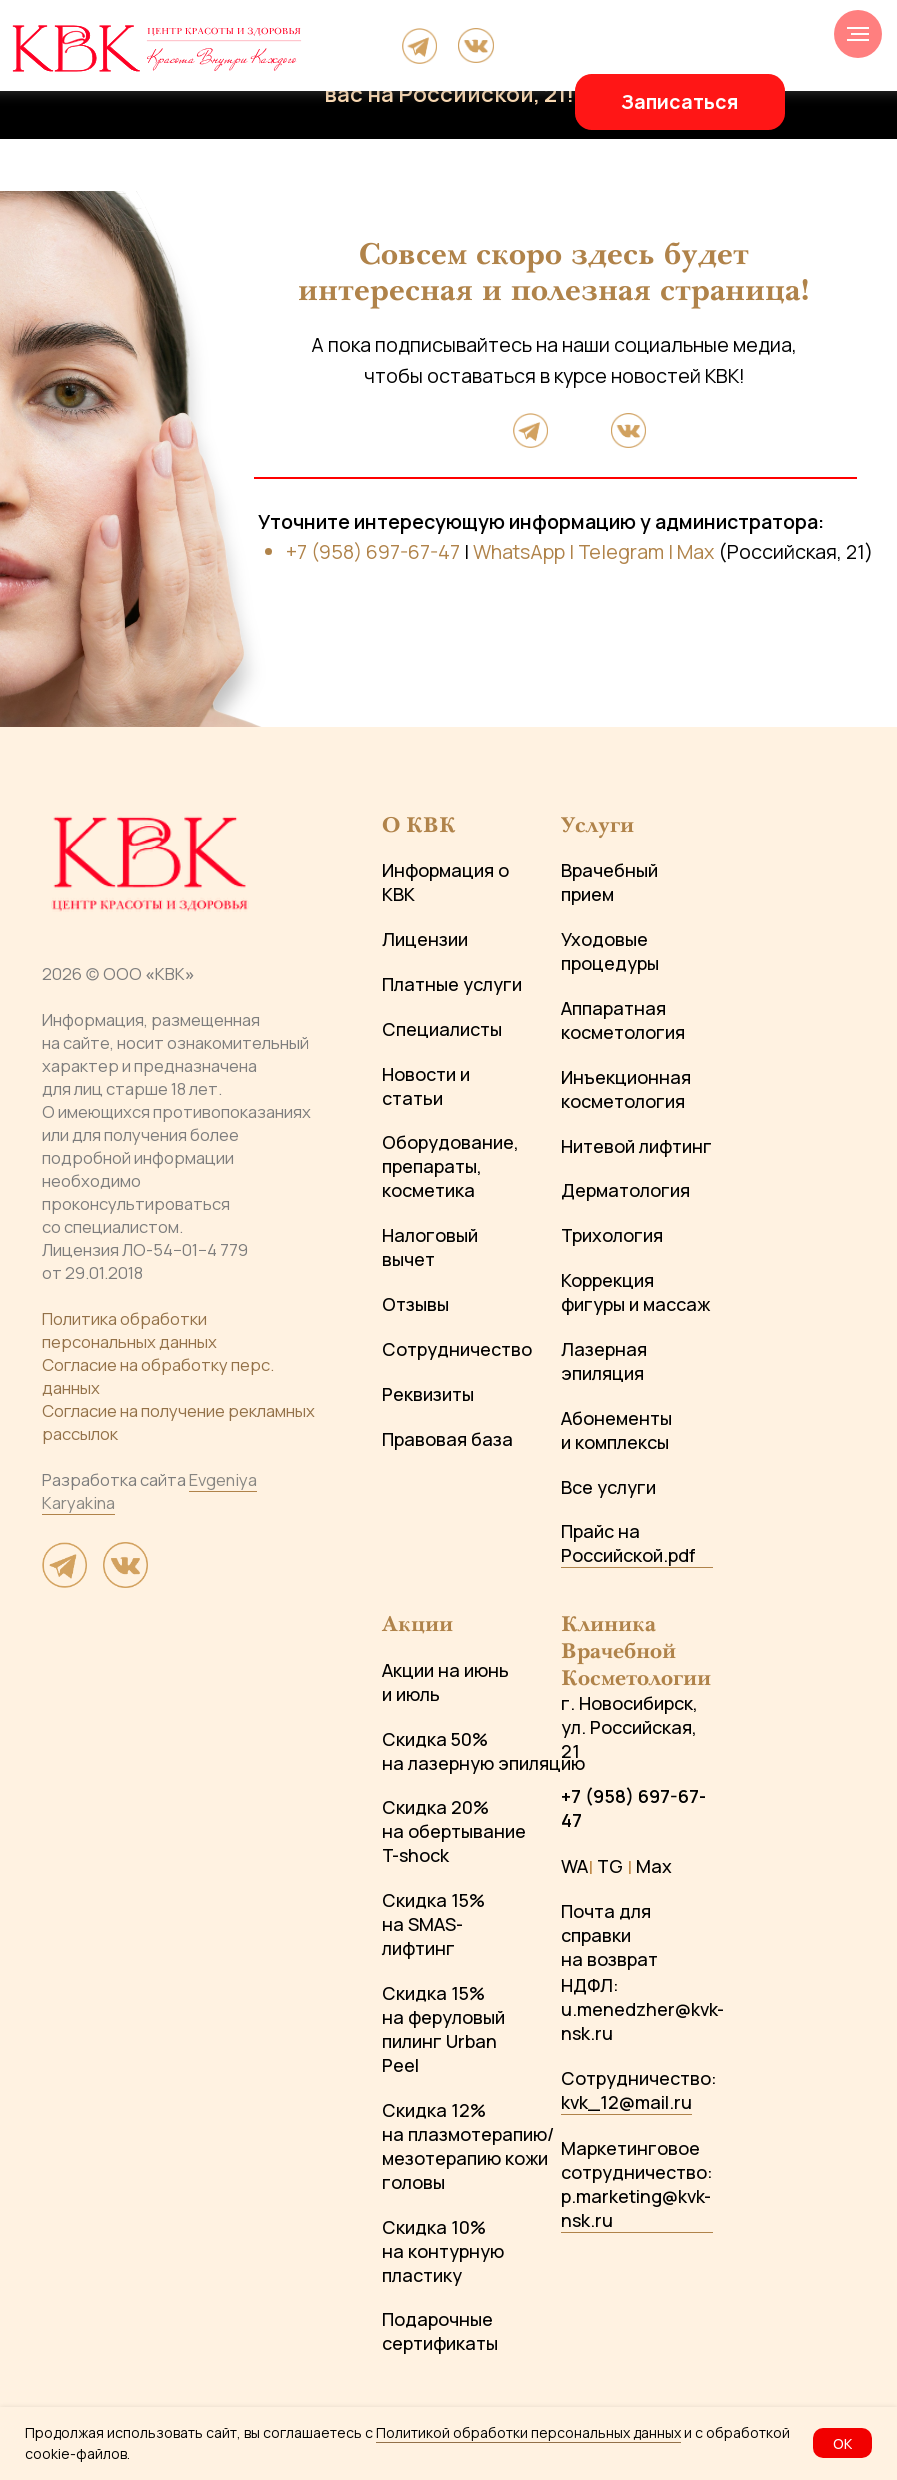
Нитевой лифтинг (636, 1146)
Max (695, 551)
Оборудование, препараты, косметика (450, 1166)
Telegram (621, 551)
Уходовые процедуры (610, 951)
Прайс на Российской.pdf (628, 1543)
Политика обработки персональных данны (125, 1330)
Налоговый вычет (430, 1247)
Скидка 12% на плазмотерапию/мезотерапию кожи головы (468, 2146)
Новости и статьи (426, 1086)
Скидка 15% (433, 1900)
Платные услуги (452, 984)
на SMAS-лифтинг (422, 1936)
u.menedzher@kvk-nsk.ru (642, 2021)
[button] (680, 102)
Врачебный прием (609, 882)
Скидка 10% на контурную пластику (443, 2251)
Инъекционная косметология (626, 1089)
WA (574, 1866)
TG (610, 1866)
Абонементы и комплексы (616, 1430)
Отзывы (415, 1304)
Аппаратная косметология (623, 1020)
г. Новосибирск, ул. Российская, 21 (629, 1727)
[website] (65, 1580)
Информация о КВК (445, 882)
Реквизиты (428, 1394)
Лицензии (425, 939)
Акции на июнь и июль (445, 1682)
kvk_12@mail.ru (626, 2102)
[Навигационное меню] (858, 34)
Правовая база (447, 1439)
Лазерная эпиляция (604, 1361)
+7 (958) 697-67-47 (373, 551)
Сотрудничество (457, 1349)
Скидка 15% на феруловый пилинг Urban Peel (443, 2029)
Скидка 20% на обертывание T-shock (454, 1831)
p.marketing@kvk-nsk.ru (636, 2208)
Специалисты (442, 1029)
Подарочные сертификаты (440, 2331)
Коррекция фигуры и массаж (635, 1292)
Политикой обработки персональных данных (528, 2432)
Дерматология (625, 1190)
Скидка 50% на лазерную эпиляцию (483, 1751)
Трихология (612, 1235)
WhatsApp (519, 551)
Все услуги (608, 1487)
